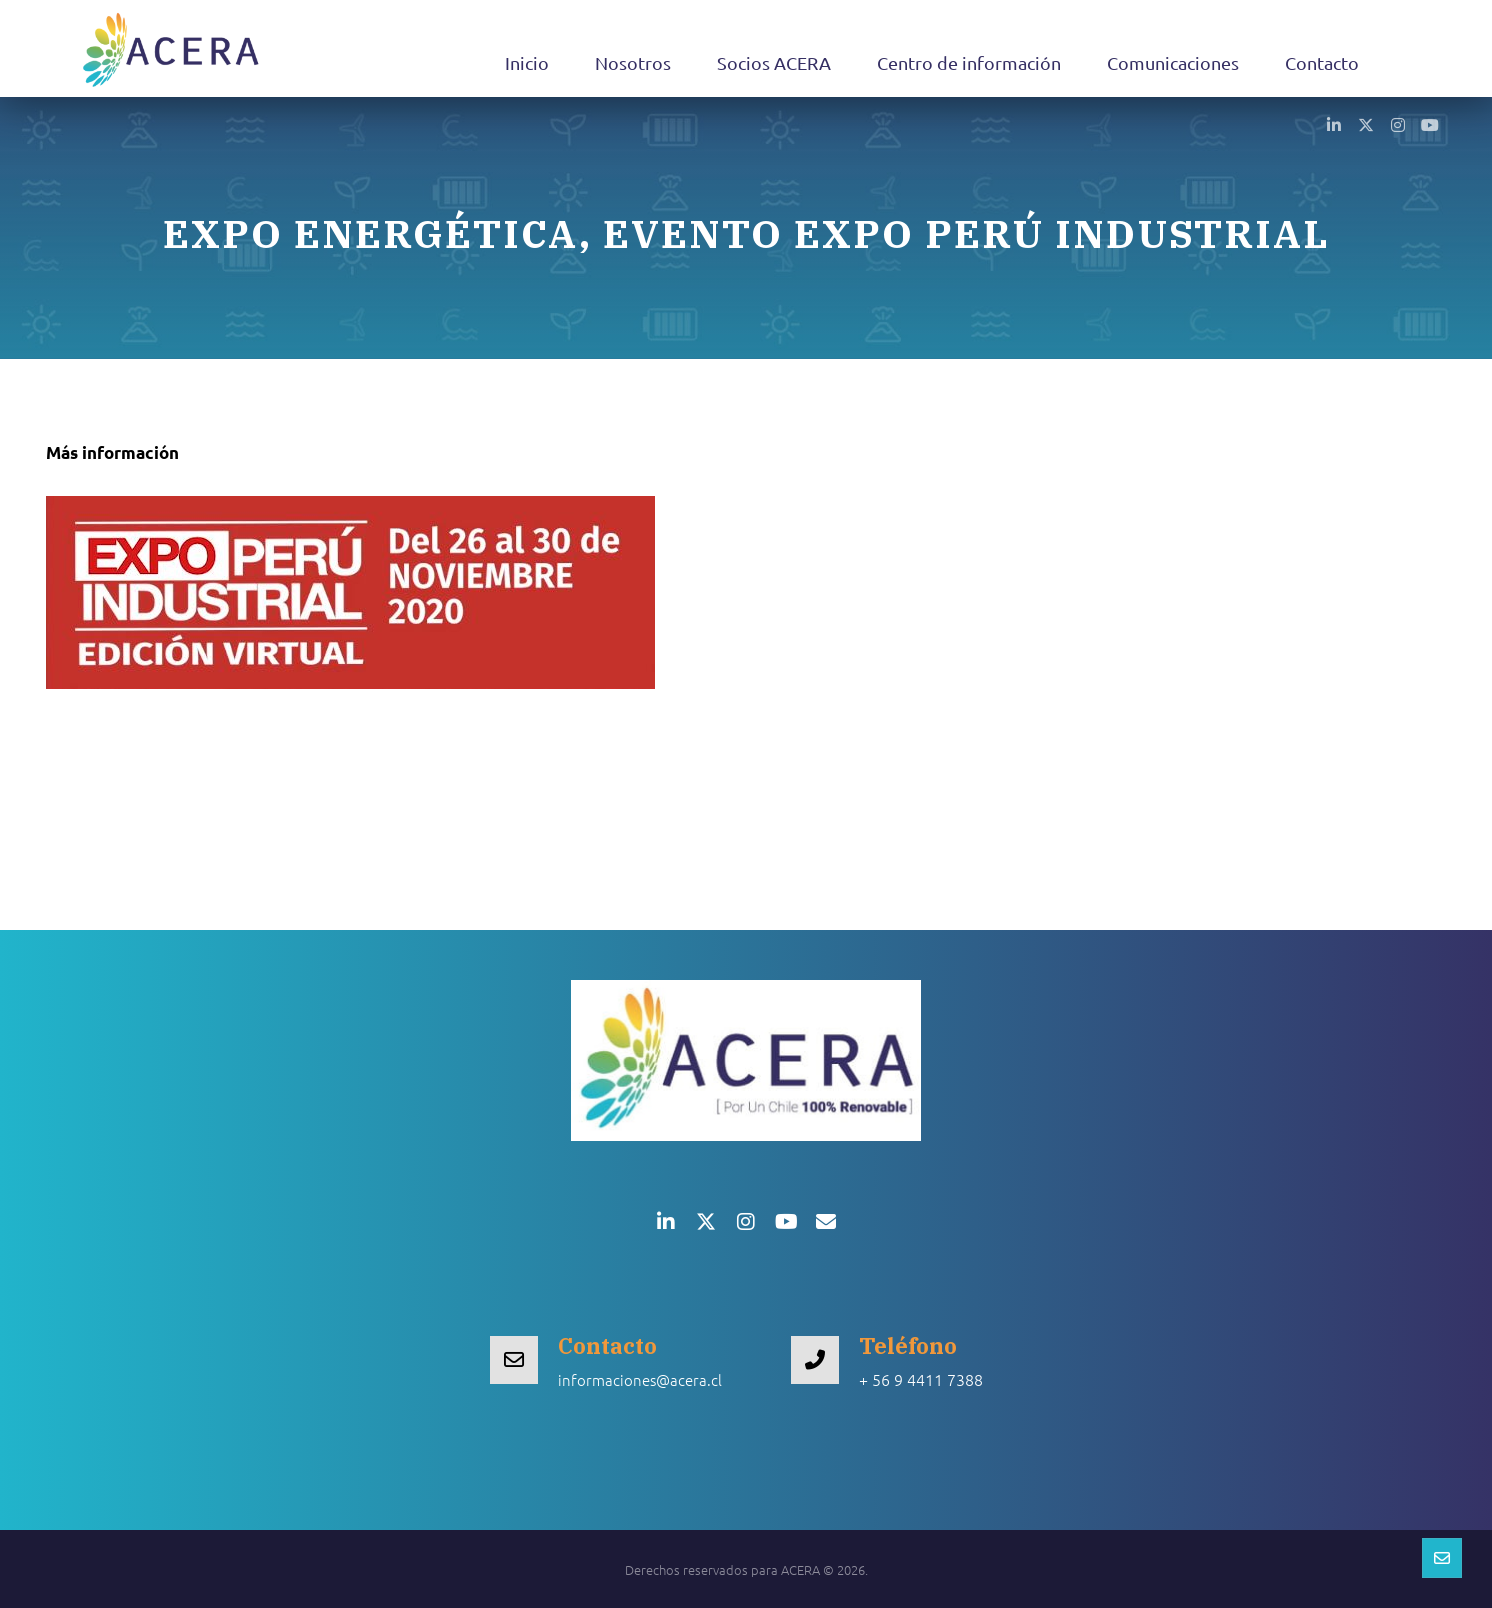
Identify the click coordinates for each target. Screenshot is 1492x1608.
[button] (1334, 124)
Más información (112, 452)
